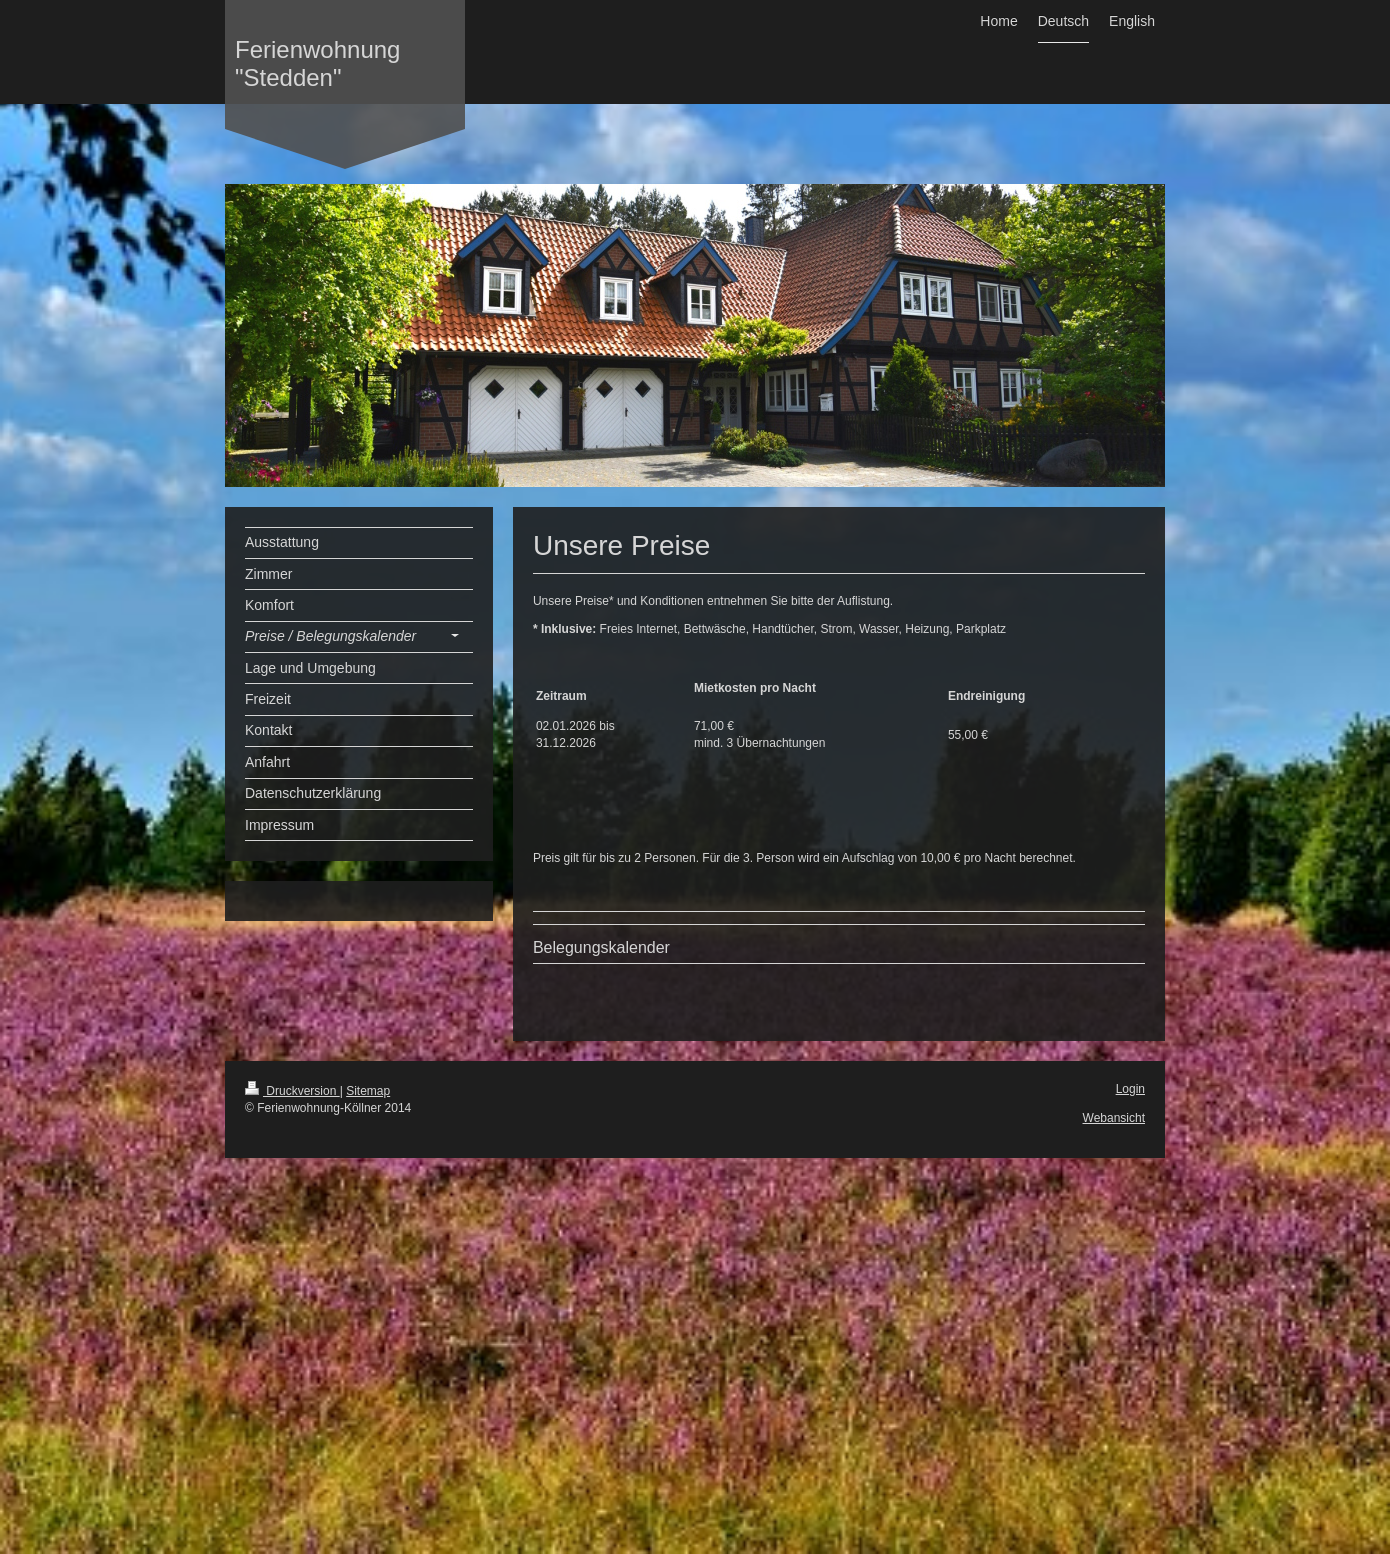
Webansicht (1114, 1118)
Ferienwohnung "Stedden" (317, 63)
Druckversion (292, 1091)
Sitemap (368, 1091)
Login (1130, 1089)
